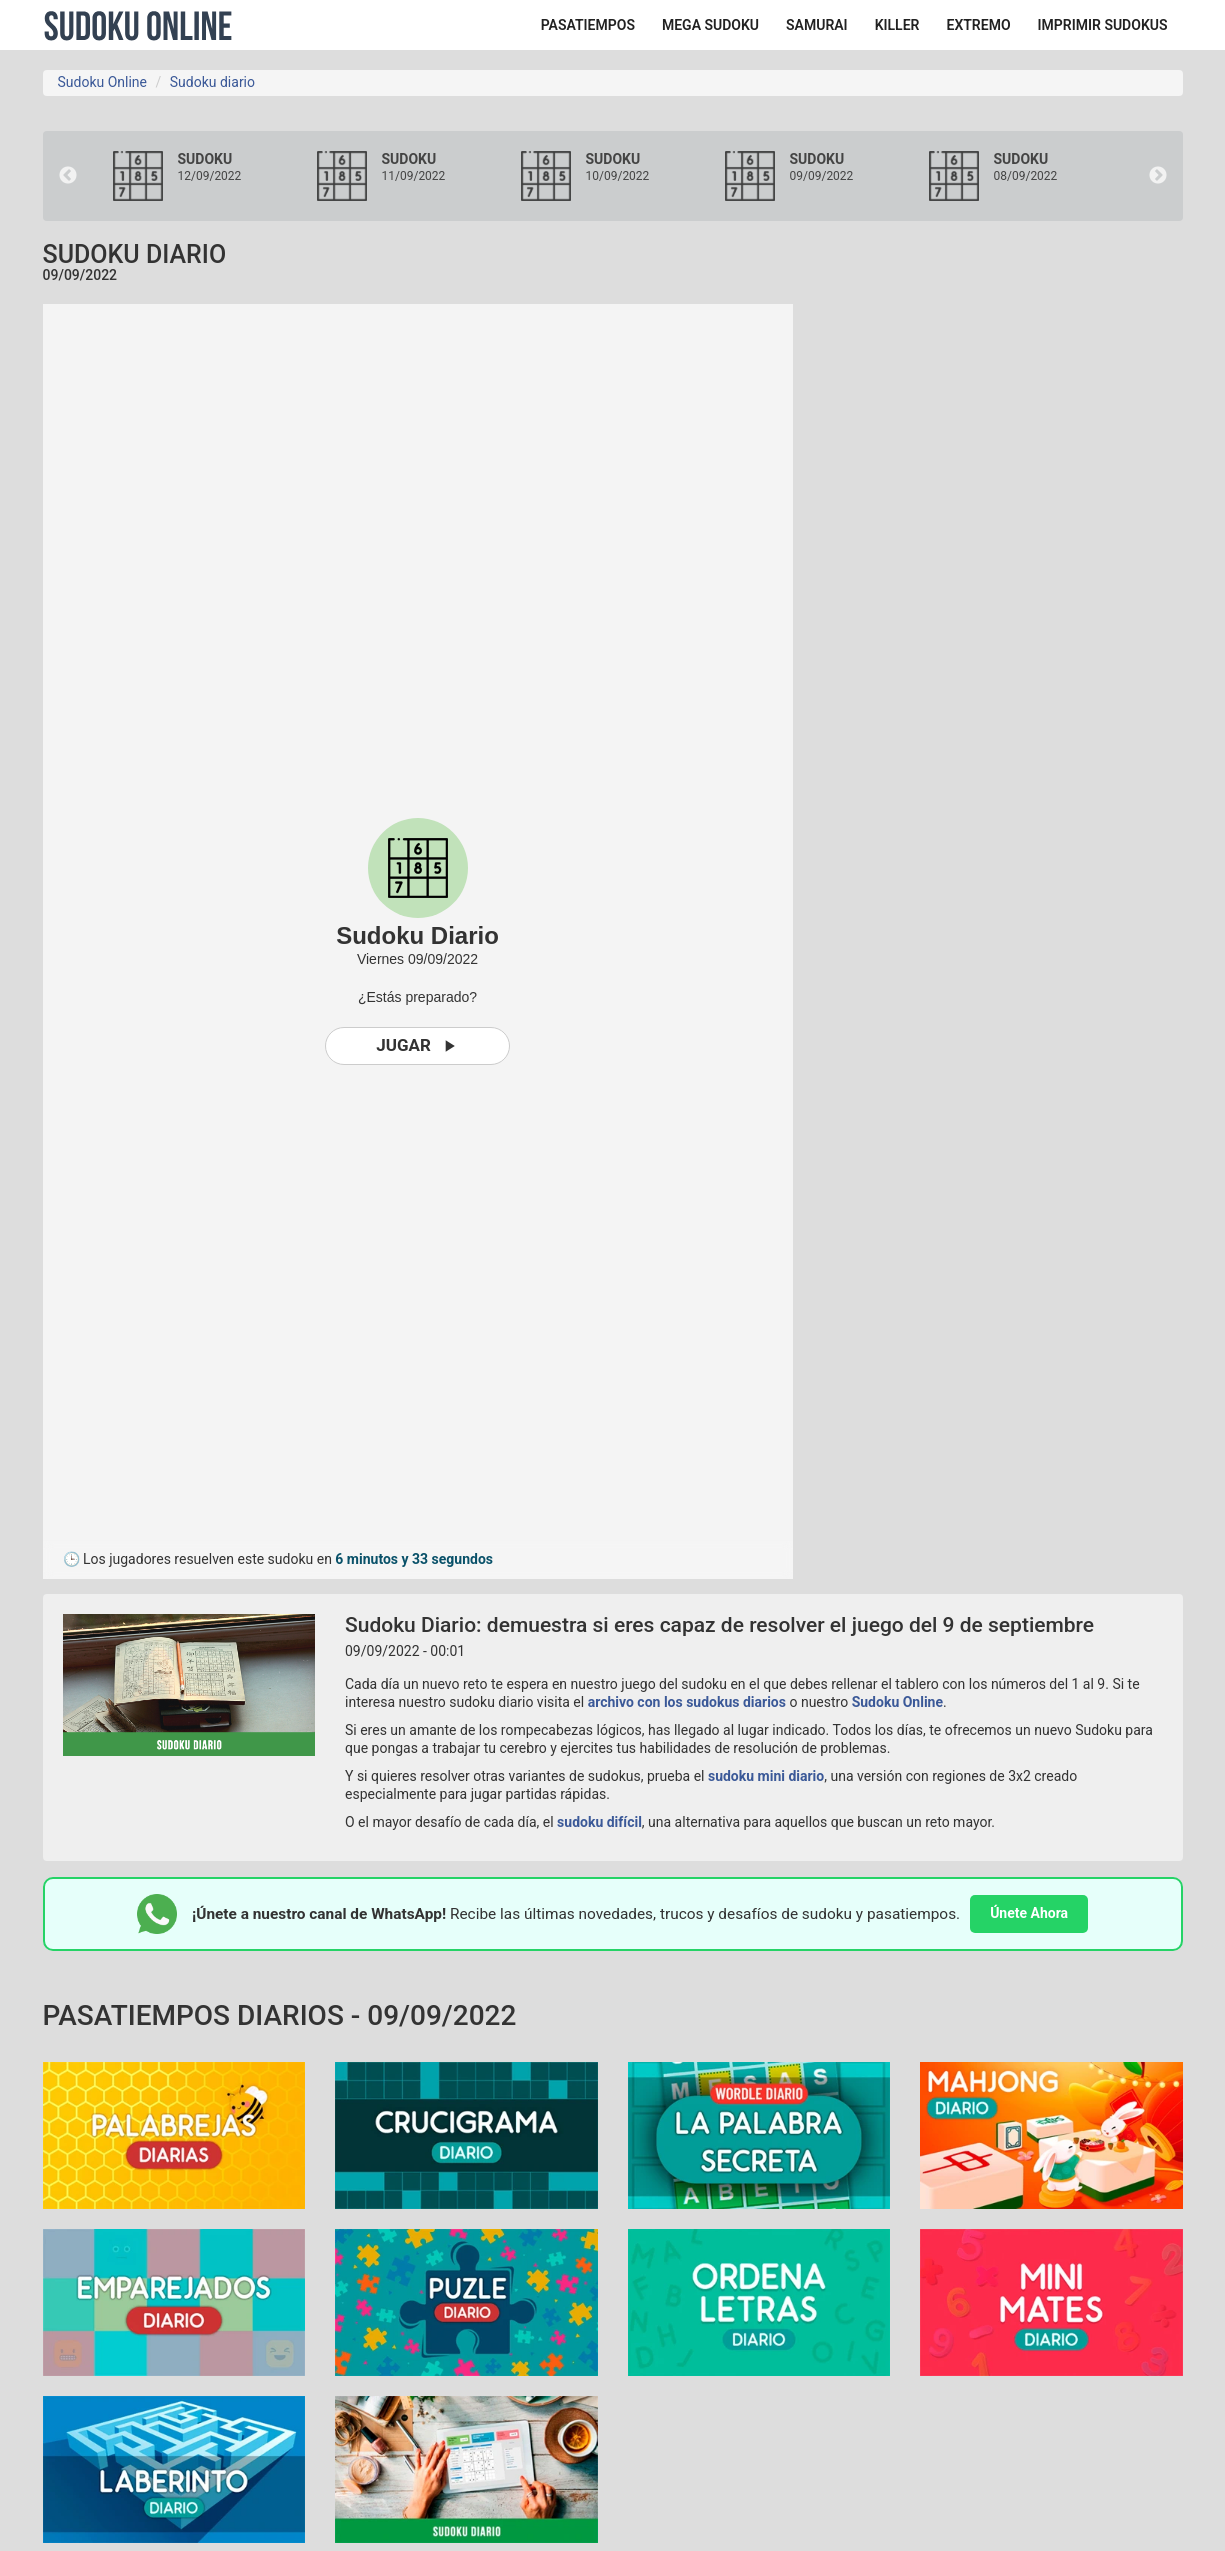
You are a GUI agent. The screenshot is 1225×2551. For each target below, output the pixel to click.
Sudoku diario (212, 82)
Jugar (417, 1045)
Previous (68, 176)
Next (1158, 176)
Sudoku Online (138, 25)
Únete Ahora (1029, 1913)
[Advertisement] (1003, 604)
